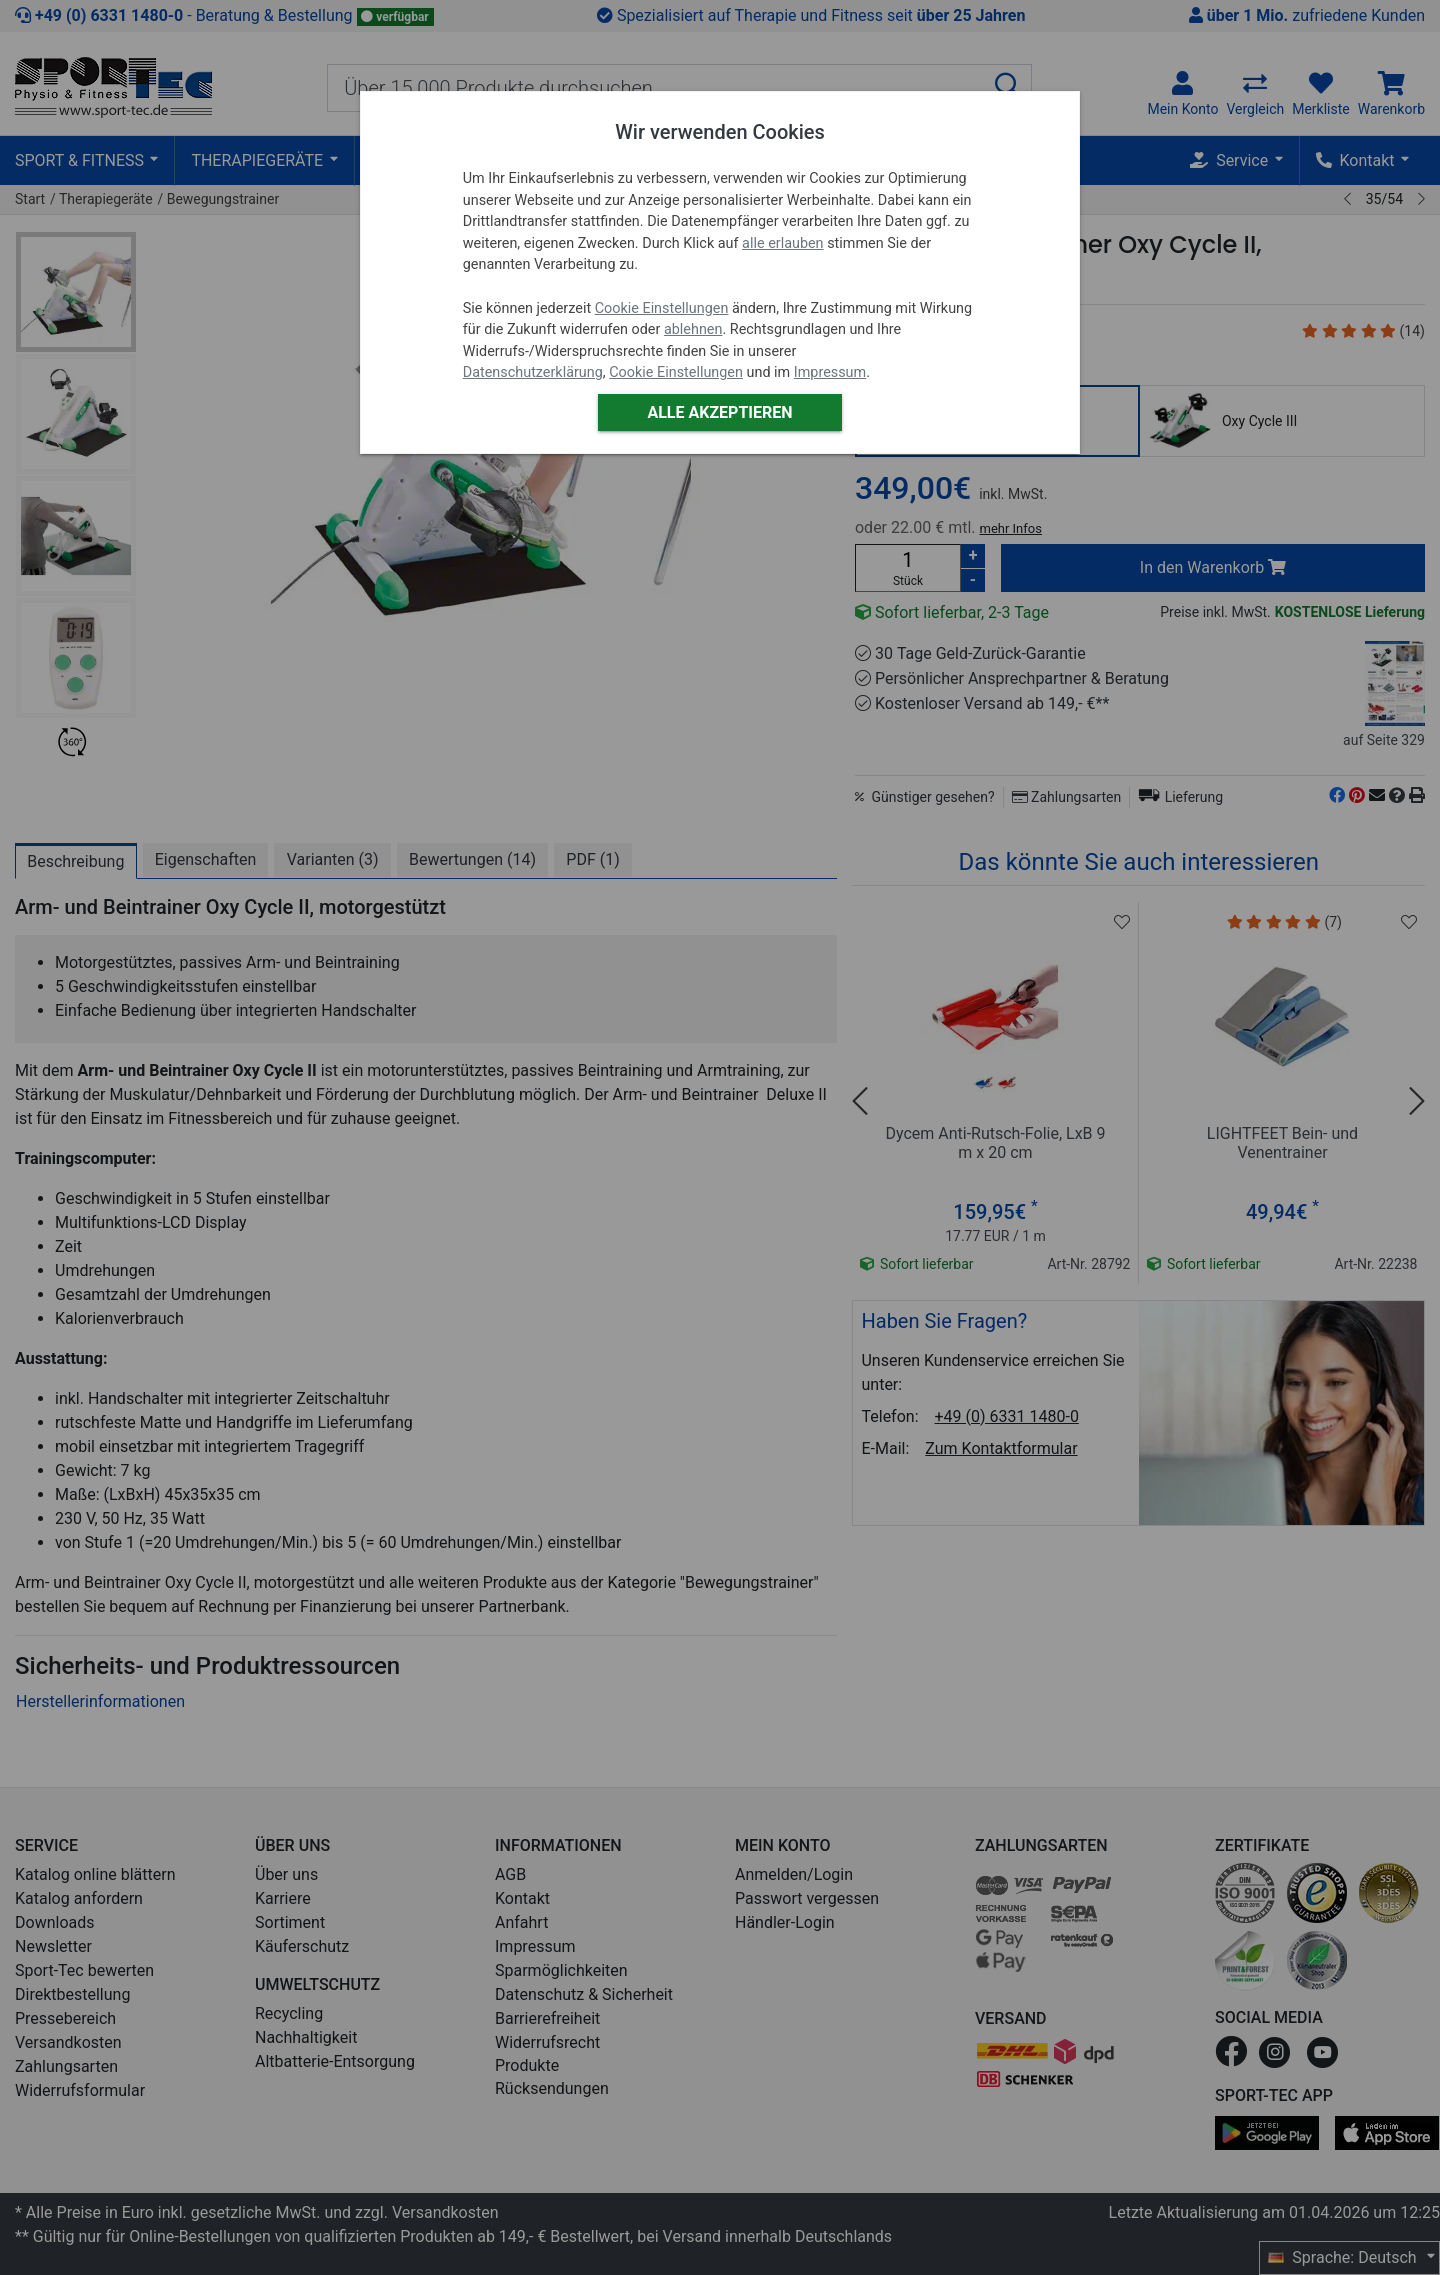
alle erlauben (782, 243)
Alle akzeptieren (719, 412)
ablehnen (693, 329)
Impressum (830, 372)
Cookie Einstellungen (662, 308)
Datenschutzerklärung (533, 372)
